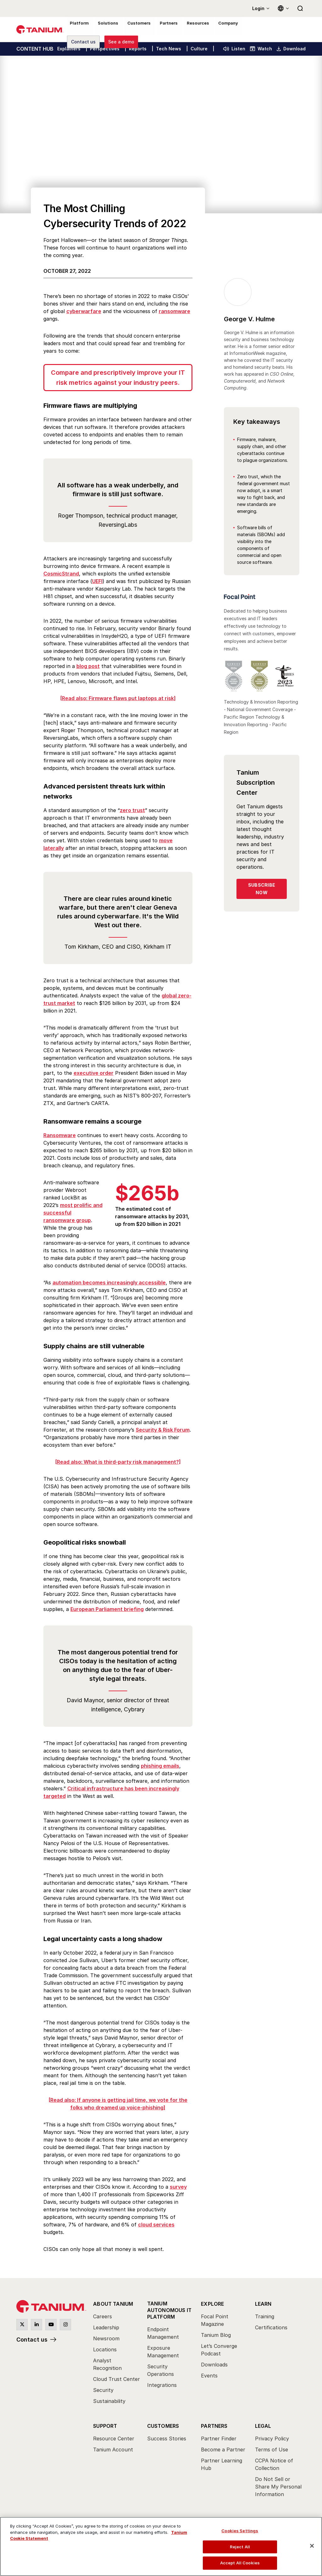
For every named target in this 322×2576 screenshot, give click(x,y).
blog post (88, 666)
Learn (263, 2304)
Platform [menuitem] (78, 29)
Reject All (240, 2546)
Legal (263, 2426)
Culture (199, 49)
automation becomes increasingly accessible (109, 1282)
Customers (163, 2426)
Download (291, 49)
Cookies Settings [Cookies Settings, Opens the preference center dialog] (239, 2530)
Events (209, 2375)
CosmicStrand (61, 573)
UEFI (97, 581)
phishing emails (160, 1766)
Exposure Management (163, 2351)
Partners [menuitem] (162, 29)
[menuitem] (117, 2354)
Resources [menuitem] (190, 29)
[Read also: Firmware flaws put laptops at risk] (118, 698)
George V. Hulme (249, 319)
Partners (214, 2426)
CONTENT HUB (34, 49)
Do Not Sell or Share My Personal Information (278, 2486)
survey (178, 2187)
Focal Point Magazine (214, 2320)
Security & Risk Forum (163, 1430)
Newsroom (106, 2338)
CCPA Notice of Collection (274, 2464)
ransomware (174, 311)
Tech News (168, 49)
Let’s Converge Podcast (219, 2350)
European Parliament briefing (107, 1609)
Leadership (106, 2327)
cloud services (156, 2224)
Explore (212, 2304)
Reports (138, 49)
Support (105, 2426)
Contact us (31, 2339)
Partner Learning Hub (221, 2464)
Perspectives (104, 49)
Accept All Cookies (240, 2562)
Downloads (214, 2364)
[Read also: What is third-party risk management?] (118, 1462)
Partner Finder (218, 2438)
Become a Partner (223, 2449)
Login (258, 8)
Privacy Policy (272, 2438)
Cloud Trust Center (116, 2379)
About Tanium (113, 2304)
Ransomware (59, 1135)
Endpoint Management (163, 2333)
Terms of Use (271, 2449)
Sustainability (109, 2401)
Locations (105, 2349)
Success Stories (166, 2438)
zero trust (132, 810)
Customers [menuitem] (134, 29)
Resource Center (113, 2438)
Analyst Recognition (107, 2364)
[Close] (312, 2546)
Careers (102, 2316)
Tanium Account (113, 2449)
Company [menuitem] (219, 29)
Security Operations (160, 2370)
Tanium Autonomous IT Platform (169, 2310)
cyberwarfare (83, 311)
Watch (261, 49)
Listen (234, 49)
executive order (94, 1073)
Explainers (68, 49)
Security (103, 2390)
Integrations (162, 2385)
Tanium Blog (216, 2335)
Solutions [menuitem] (105, 29)
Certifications (271, 2327)
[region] (161, 2546)
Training (264, 2316)
